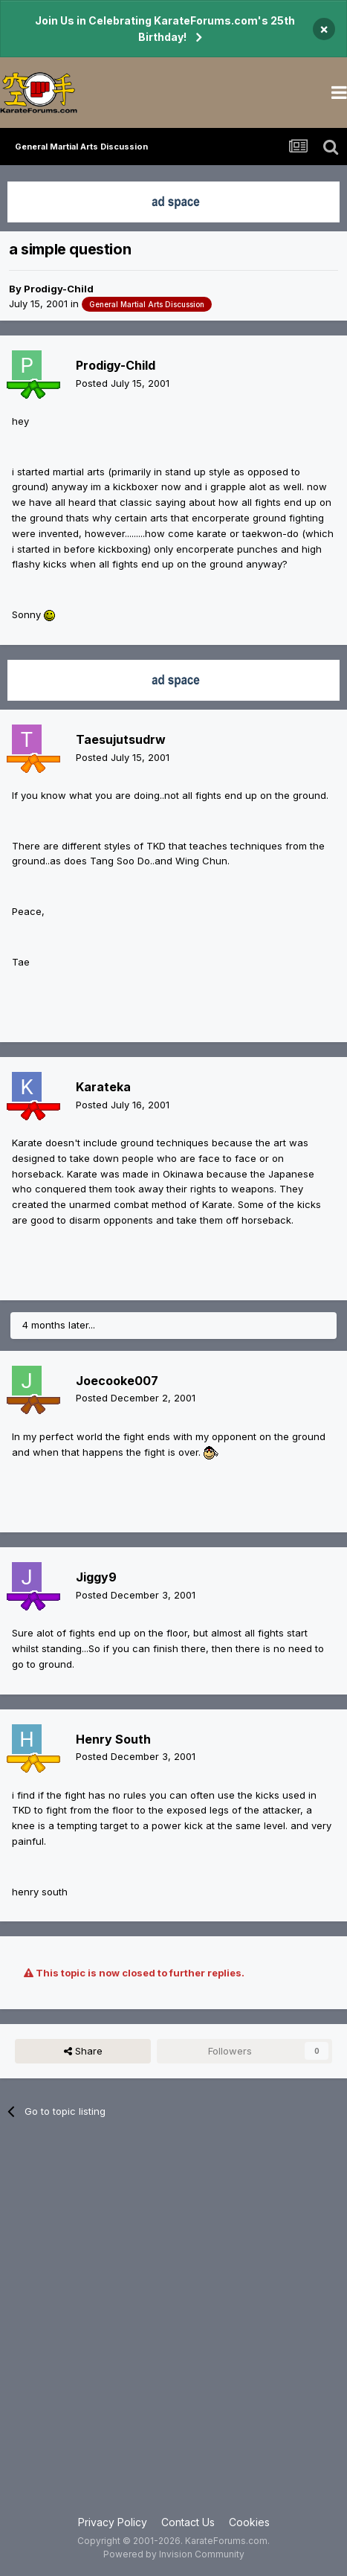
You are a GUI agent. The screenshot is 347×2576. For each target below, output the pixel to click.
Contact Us (188, 2522)
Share (83, 2051)
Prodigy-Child (59, 289)
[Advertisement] (173, 2325)
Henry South (113, 1739)
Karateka (103, 1086)
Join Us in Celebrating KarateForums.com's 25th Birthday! (165, 28)
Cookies (249, 2522)
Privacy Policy (112, 2522)
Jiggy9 (96, 1577)
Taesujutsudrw (121, 739)
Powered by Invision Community (173, 2554)
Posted (122, 383)
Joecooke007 (117, 1380)
